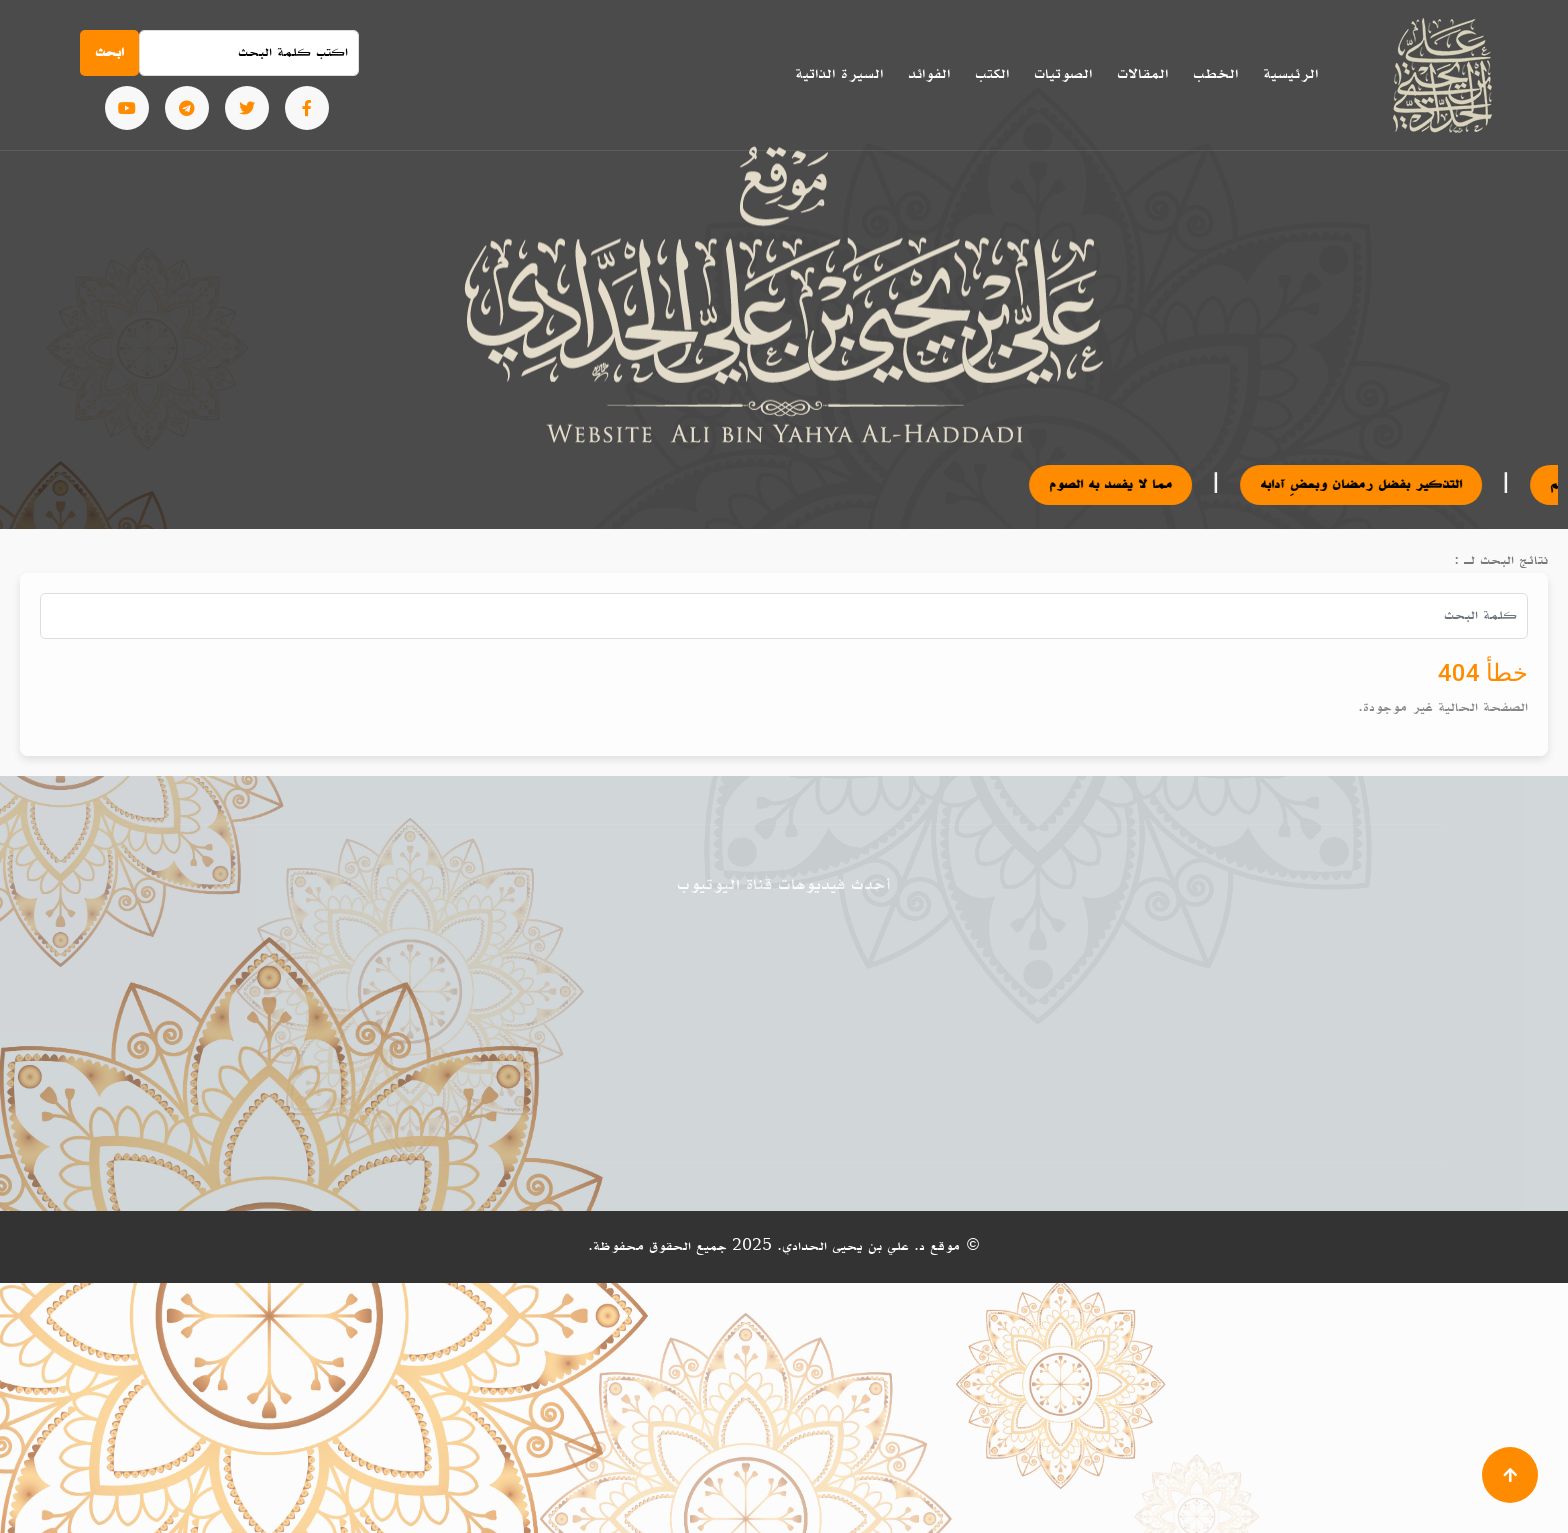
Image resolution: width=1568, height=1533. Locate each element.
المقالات (1142, 74)
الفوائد (929, 74)
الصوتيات (1063, 74)
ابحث (109, 52)
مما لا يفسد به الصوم (1122, 484)
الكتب (992, 74)
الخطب (1215, 74)
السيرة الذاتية (839, 74)
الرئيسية (1290, 74)
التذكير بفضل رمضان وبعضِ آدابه (1373, 484)
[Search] (249, 53)
